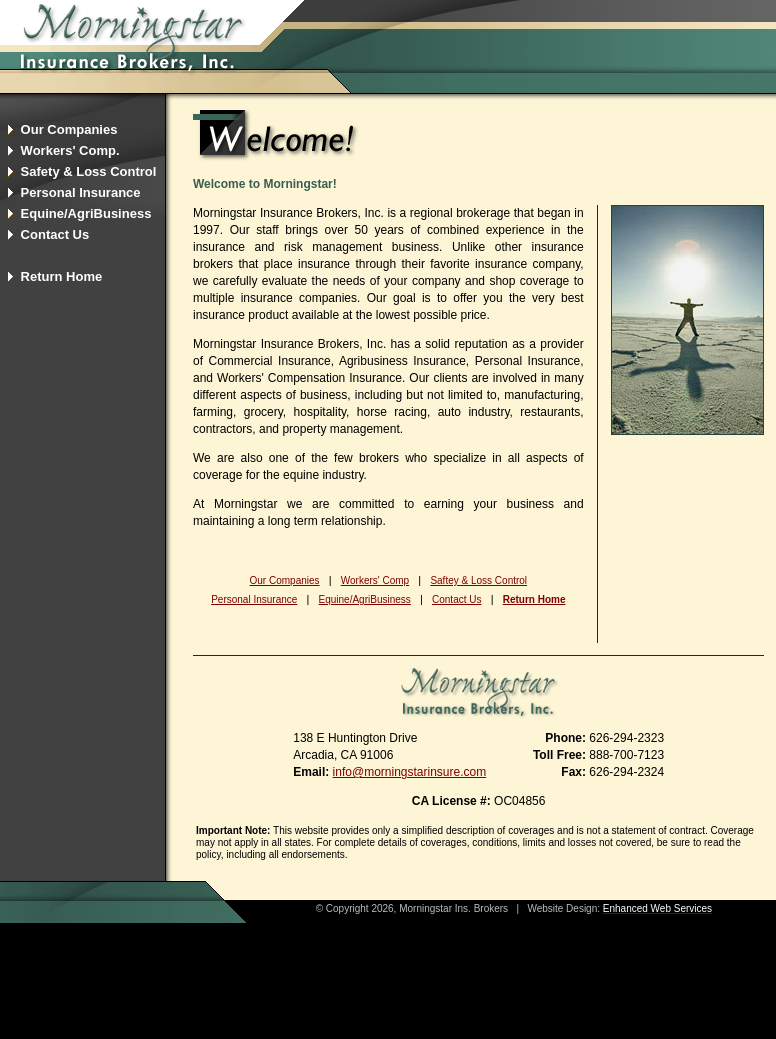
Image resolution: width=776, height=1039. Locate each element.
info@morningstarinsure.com (410, 772)
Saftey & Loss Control (478, 580)
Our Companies (285, 580)
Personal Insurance (254, 599)
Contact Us (456, 599)
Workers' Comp (375, 580)
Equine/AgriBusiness (365, 599)
